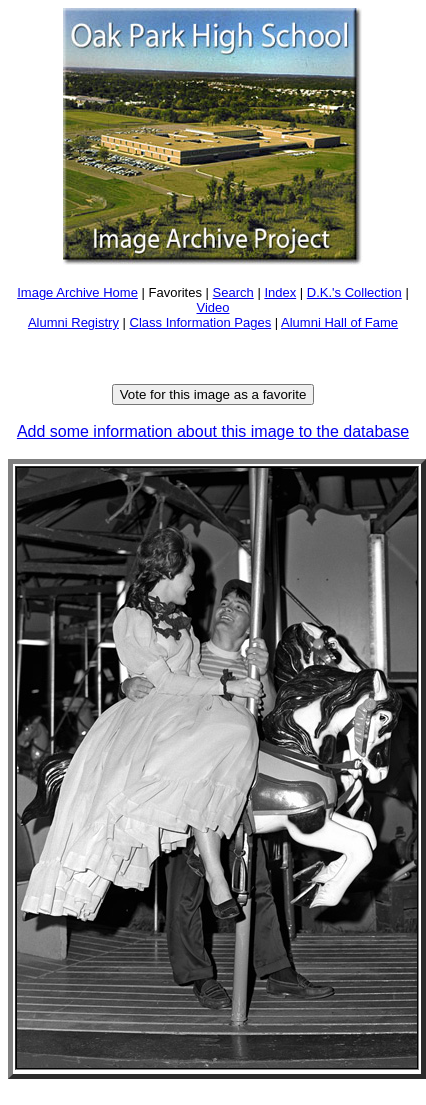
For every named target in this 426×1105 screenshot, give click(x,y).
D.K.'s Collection (354, 292)
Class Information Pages (201, 322)
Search (233, 292)
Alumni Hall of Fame (339, 322)
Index (280, 292)
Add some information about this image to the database (213, 431)
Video (212, 307)
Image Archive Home (77, 292)
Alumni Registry (73, 322)
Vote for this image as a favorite (213, 394)
